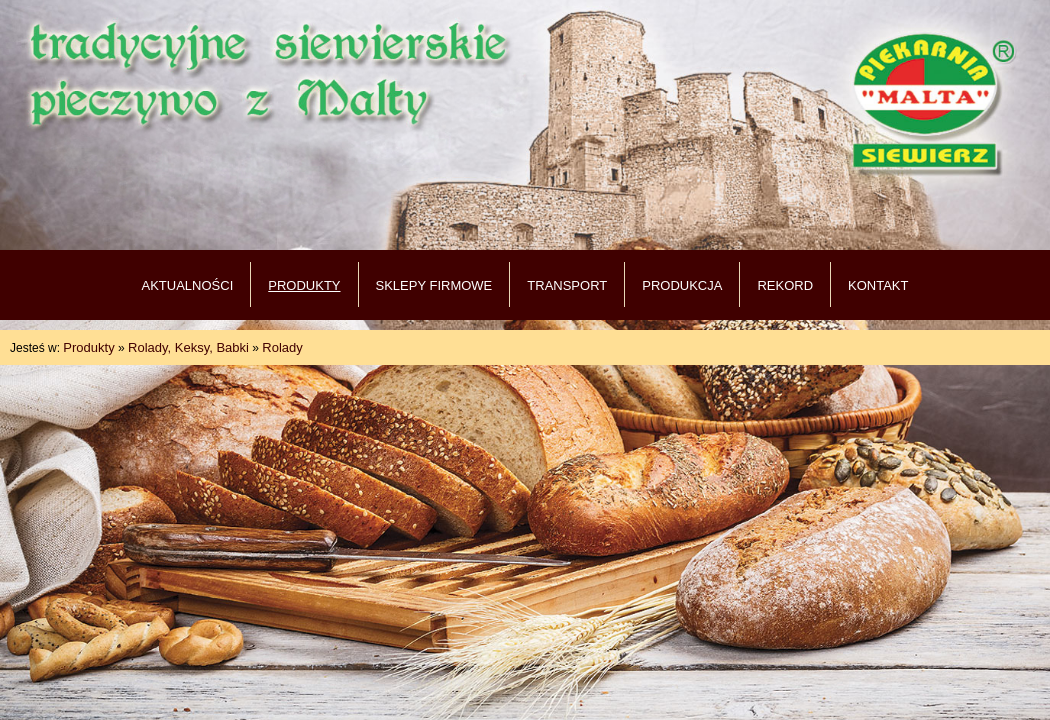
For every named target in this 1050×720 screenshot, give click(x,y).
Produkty (88, 347)
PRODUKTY (304, 285)
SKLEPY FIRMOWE (434, 285)
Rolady (282, 347)
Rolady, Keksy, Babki (188, 347)
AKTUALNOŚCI (188, 285)
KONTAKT (878, 285)
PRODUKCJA (682, 285)
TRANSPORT (567, 285)
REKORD (785, 285)
